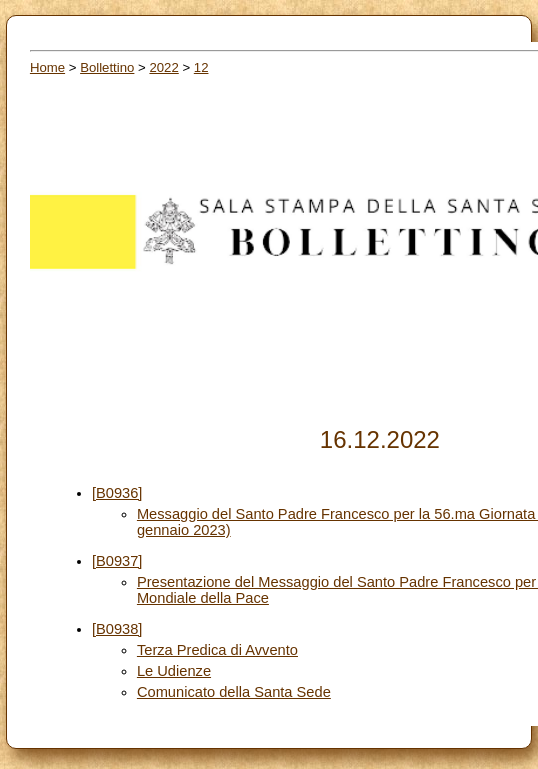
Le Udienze (174, 671)
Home (47, 67)
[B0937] (117, 561)
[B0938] (117, 629)
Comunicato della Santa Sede (234, 692)
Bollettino (107, 67)
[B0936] (117, 493)
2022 (163, 67)
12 (201, 67)
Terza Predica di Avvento (217, 650)
